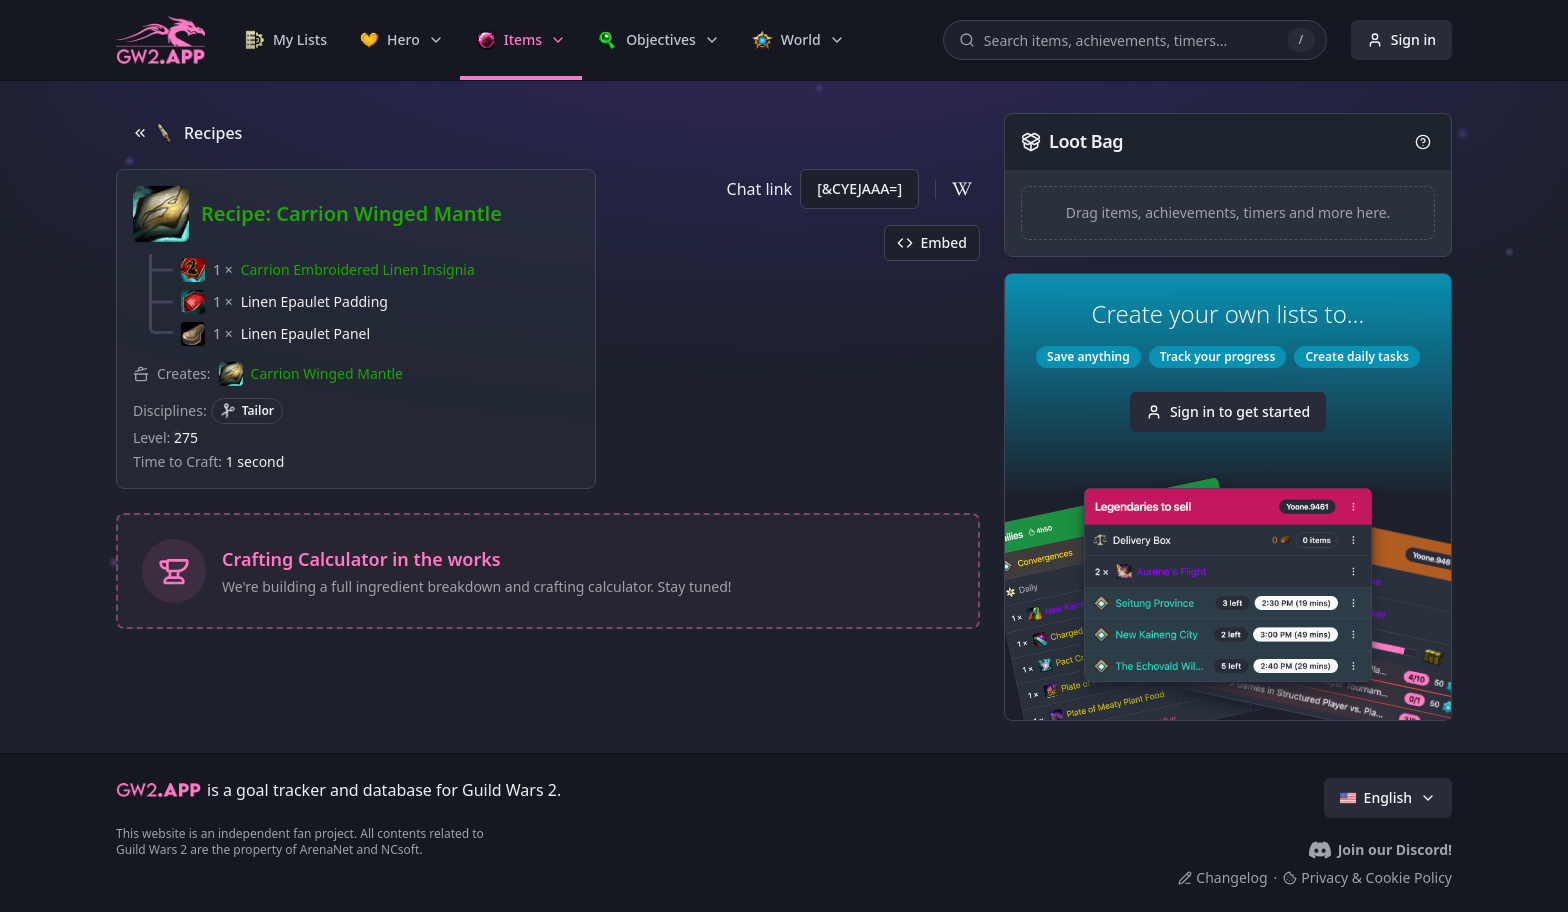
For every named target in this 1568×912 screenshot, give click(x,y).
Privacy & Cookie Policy (1367, 877)
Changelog (1222, 877)
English (1388, 797)
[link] (286, 40)
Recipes (187, 133)
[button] (328, 270)
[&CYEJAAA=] (859, 188)
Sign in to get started (1228, 411)
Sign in (1401, 39)
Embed (932, 242)
